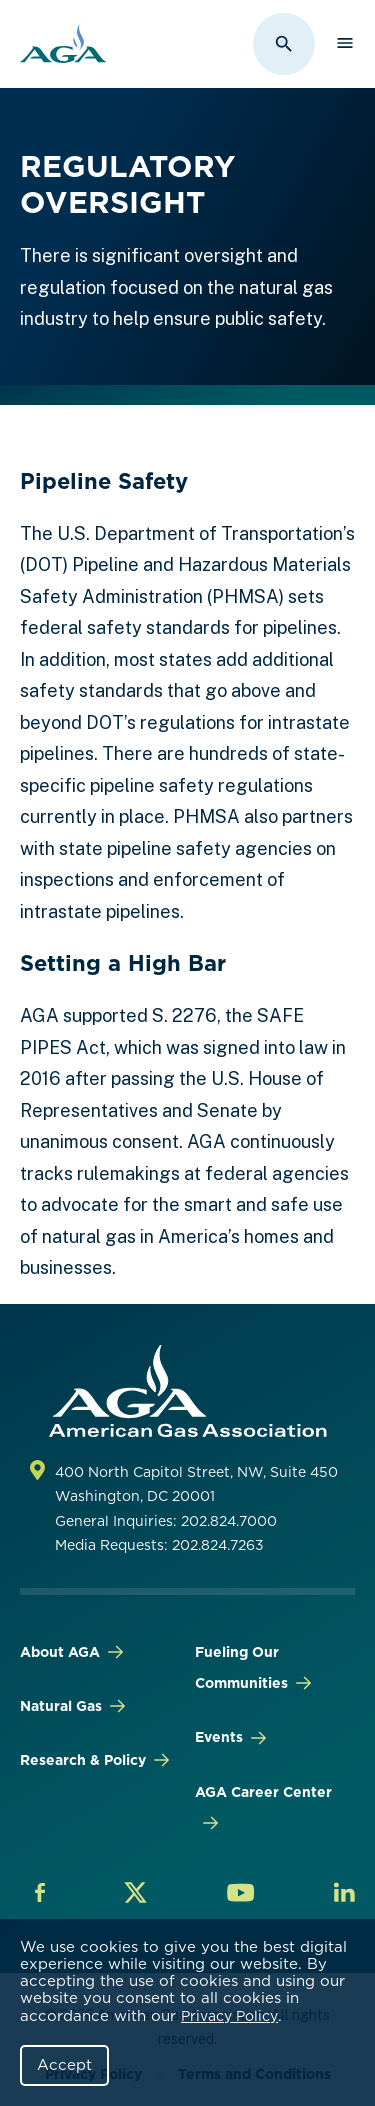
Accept (64, 2065)
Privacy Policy (229, 2016)
